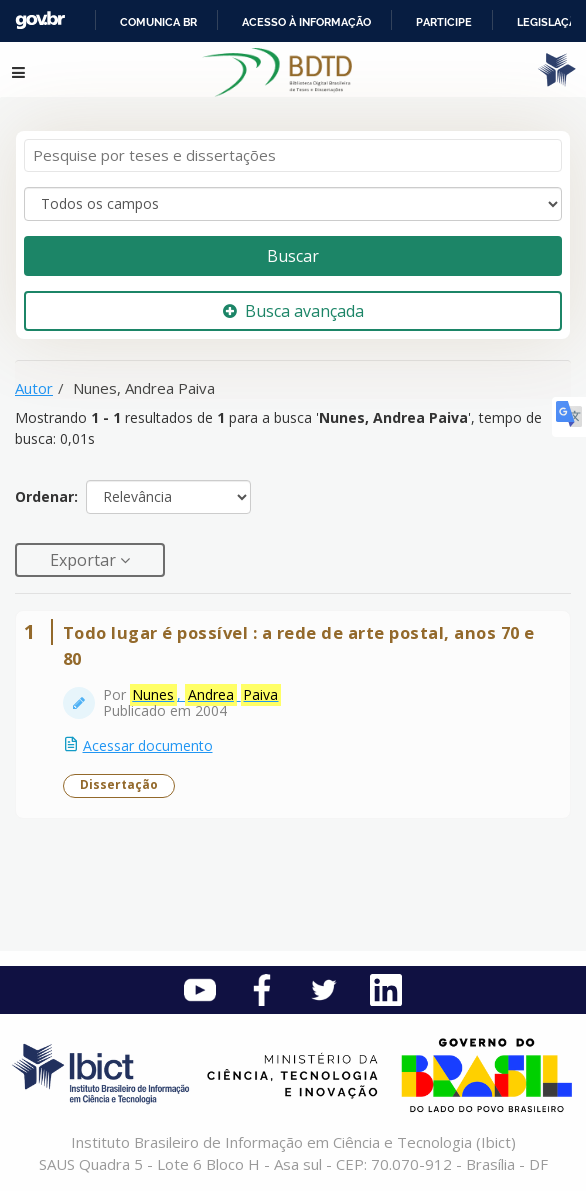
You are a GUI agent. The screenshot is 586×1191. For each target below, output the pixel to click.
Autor (34, 388)
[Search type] (293, 204)
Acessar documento (148, 745)
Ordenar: (46, 496)
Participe (444, 22)
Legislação (550, 22)
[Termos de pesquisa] (293, 155)
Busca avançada (293, 311)
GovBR (40, 20)
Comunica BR (158, 22)
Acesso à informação (306, 22)
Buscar (293, 256)
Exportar (85, 560)
